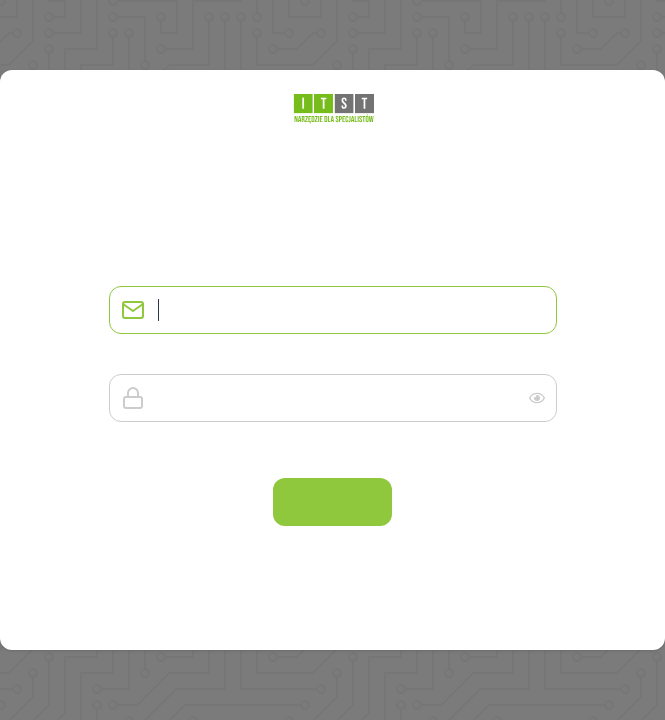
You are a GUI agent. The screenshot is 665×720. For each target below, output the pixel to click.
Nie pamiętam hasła (486, 450)
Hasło (124, 358)
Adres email (140, 270)
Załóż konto (332, 622)
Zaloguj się (332, 502)
